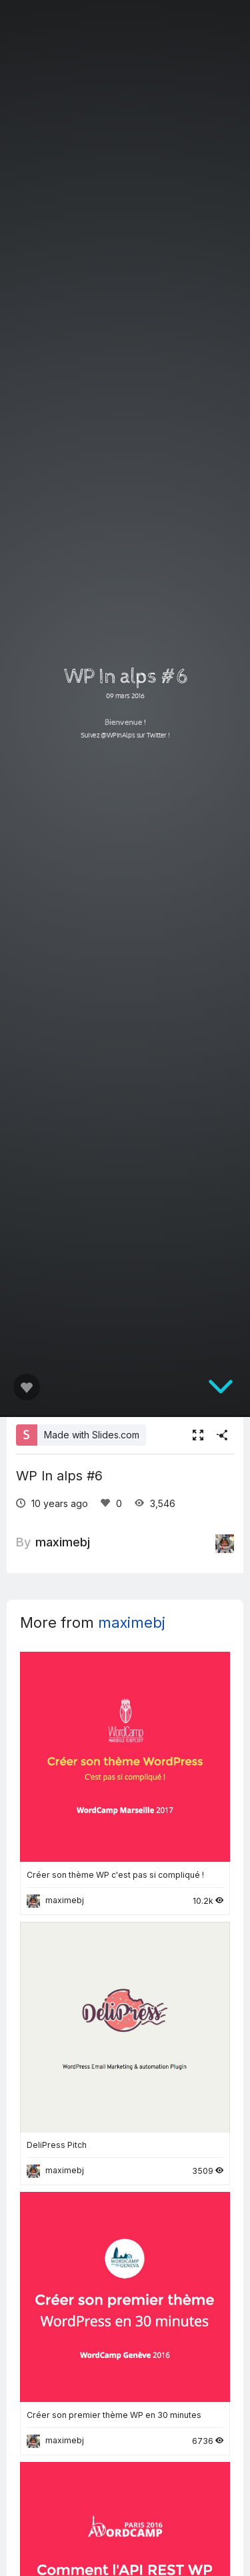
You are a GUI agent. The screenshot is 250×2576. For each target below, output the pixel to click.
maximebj (62, 1541)
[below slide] (221, 1389)
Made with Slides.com (91, 1434)
